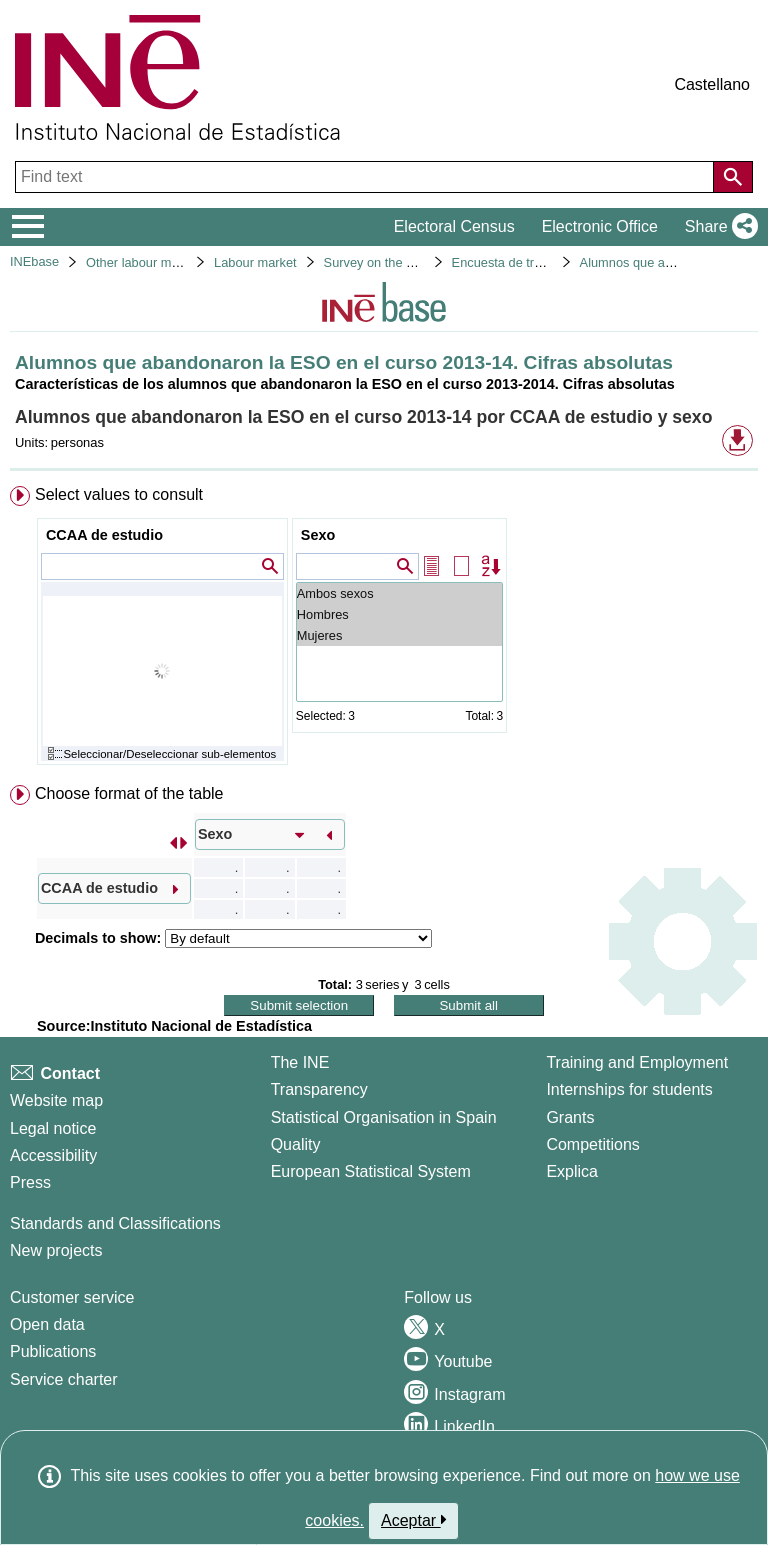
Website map (56, 1100)
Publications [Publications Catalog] (53, 1351)
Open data (47, 1324)
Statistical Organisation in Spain (384, 1117)
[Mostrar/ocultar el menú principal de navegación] (28, 227)
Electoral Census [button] (454, 226)
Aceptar (413, 1520)
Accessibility (53, 1155)
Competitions (592, 1144)
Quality (296, 1144)
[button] (717, 227)
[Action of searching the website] (733, 177)
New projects (56, 1250)
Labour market (255, 262)
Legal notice (53, 1128)
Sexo (318, 535)
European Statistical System (371, 1171)
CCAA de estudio (104, 535)
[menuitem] (384, 629)
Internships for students (629, 1089)
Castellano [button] (712, 84)
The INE (300, 1062)
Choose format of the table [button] (129, 793)
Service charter (64, 1379)
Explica (572, 1171)
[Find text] (366, 177)
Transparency (319, 1089)
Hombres (399, 614)
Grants (570, 1117)
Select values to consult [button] (119, 494)
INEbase (34, 261)
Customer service (72, 1297)
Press (30, 1182)
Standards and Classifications (115, 1223)
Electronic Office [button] (600, 226)
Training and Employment (637, 1062)
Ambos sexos (399, 593)
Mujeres (399, 635)
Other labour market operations (174, 262)
